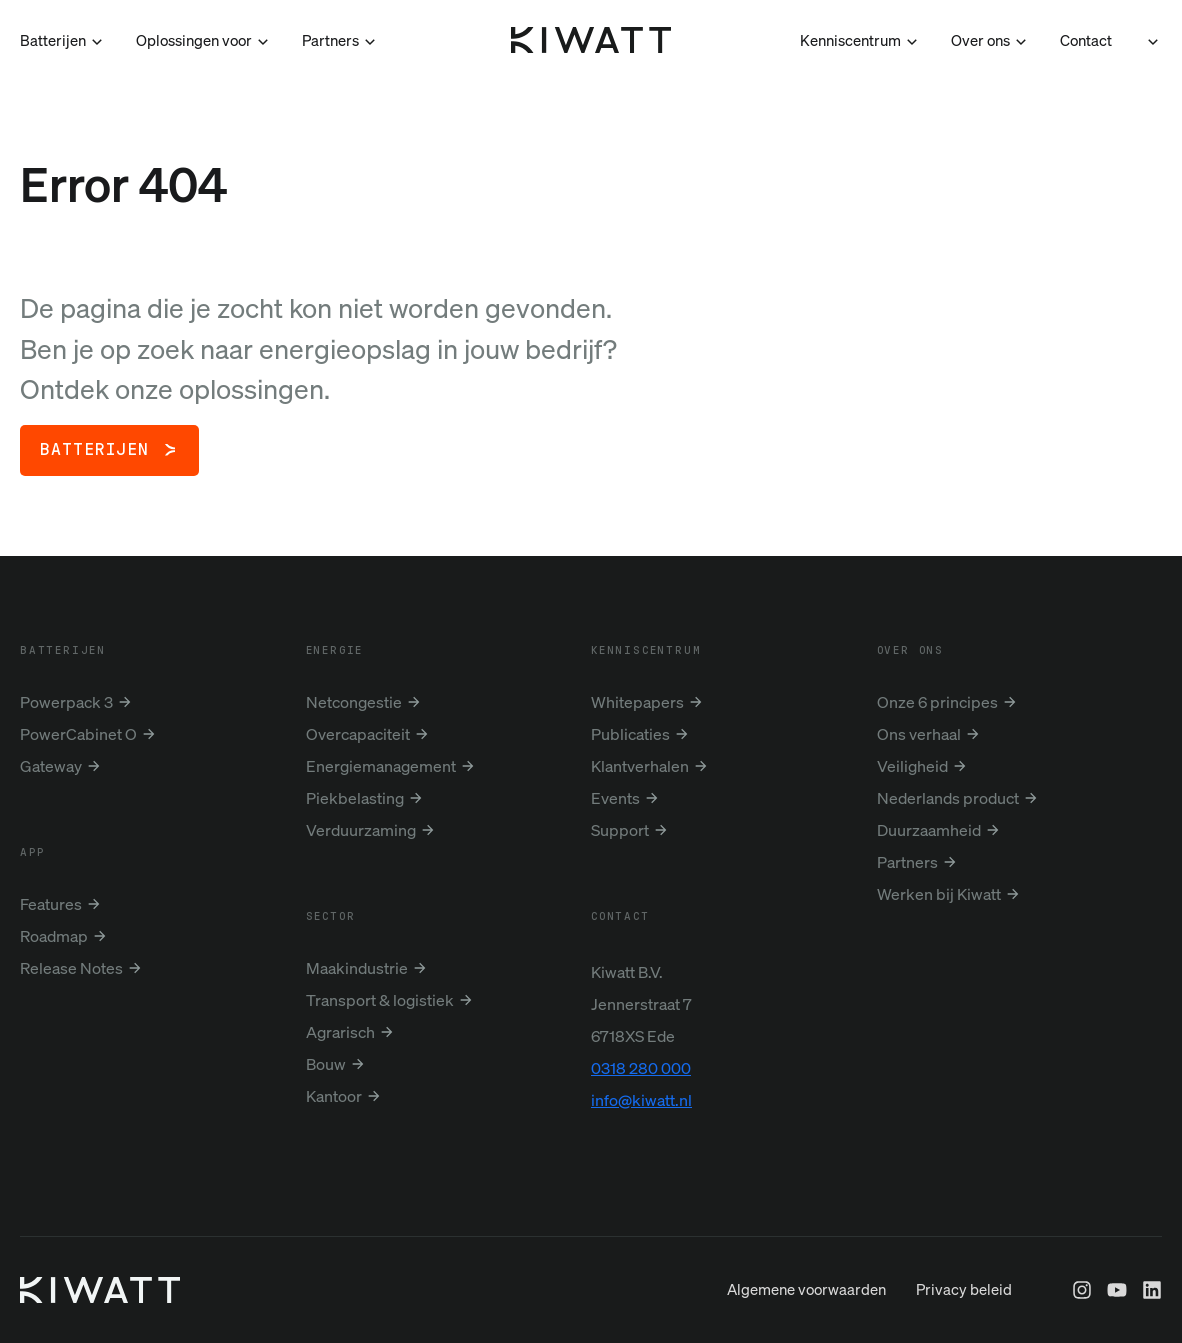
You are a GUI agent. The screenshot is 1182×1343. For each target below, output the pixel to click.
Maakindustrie (357, 968)
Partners (907, 862)
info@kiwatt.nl (641, 1100)
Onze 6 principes (937, 702)
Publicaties (630, 734)
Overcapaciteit (358, 734)
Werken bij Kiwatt (939, 894)
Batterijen (94, 450)
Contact (1086, 40)
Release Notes (71, 968)
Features (51, 904)
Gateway (51, 766)
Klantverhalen (640, 766)
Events (615, 798)
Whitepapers (637, 702)
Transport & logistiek (380, 1000)
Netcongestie (354, 702)
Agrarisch (340, 1032)
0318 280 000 (641, 1068)
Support (620, 830)
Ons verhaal (919, 734)
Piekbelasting (355, 798)
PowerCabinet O (78, 734)
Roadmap (54, 936)
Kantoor (334, 1096)
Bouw (326, 1064)
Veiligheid (912, 766)
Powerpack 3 (66, 702)
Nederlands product (948, 798)
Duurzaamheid (929, 830)
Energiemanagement (381, 766)
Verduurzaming (361, 830)
